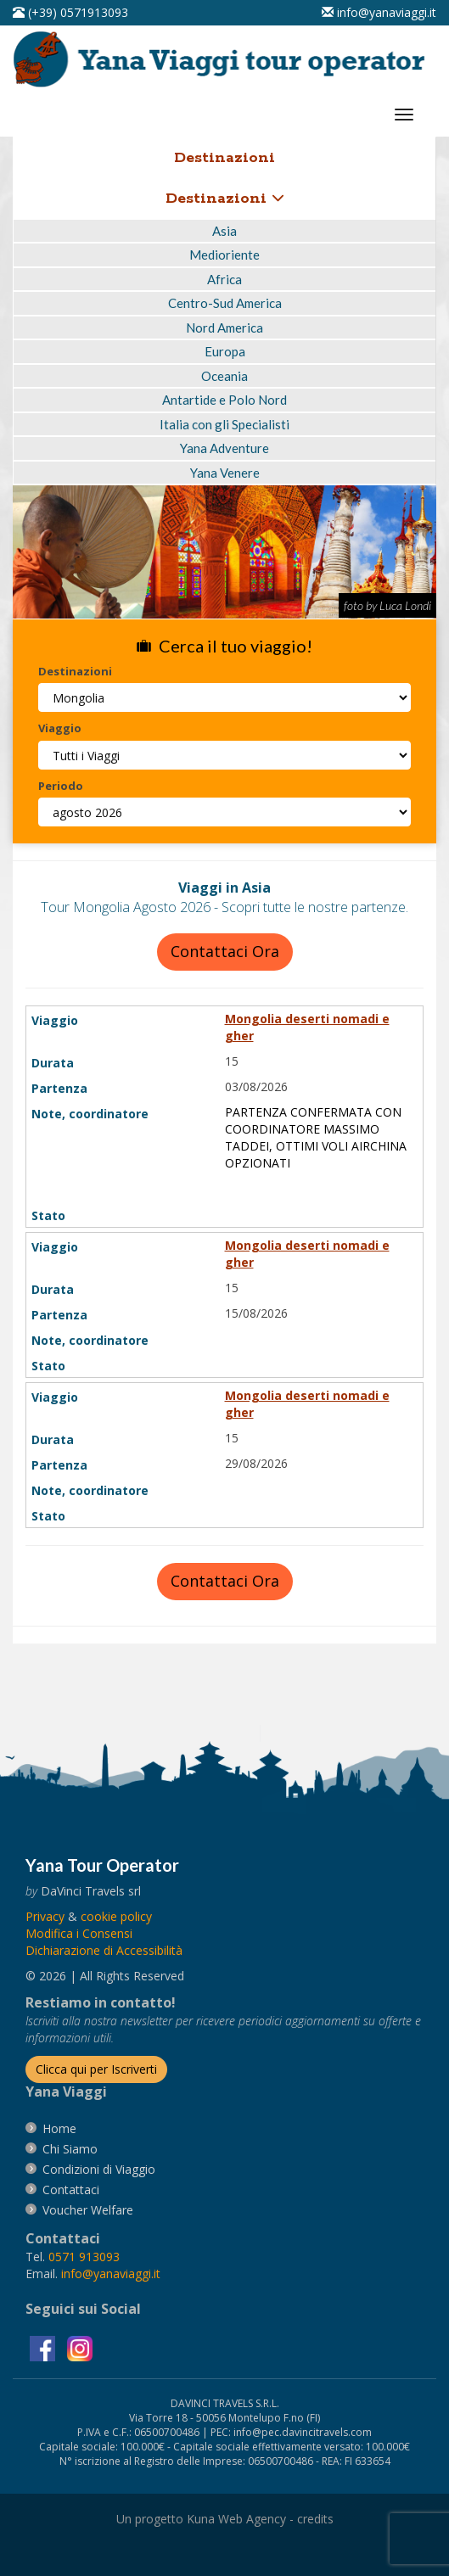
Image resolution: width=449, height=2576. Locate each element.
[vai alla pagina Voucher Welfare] (87, 2210)
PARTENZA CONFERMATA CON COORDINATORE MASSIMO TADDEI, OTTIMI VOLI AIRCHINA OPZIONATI (316, 1137)
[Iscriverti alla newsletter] (96, 2069)
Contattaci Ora (225, 951)
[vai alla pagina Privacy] (45, 1916)
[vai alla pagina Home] (224, 58)
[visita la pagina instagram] (80, 2346)
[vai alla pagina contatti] (70, 2189)
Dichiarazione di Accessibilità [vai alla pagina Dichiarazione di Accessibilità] (103, 1950)
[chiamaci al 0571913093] (84, 2256)
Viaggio (59, 728)
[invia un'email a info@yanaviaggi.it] (110, 2273)
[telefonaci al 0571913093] (70, 12)
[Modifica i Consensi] (78, 1933)
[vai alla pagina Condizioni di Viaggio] (98, 2169)
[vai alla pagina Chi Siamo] (70, 2149)
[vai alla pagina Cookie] (116, 1916)
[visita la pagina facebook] (44, 2346)
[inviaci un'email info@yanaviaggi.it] (379, 12)
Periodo (60, 785)
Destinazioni (225, 198)
